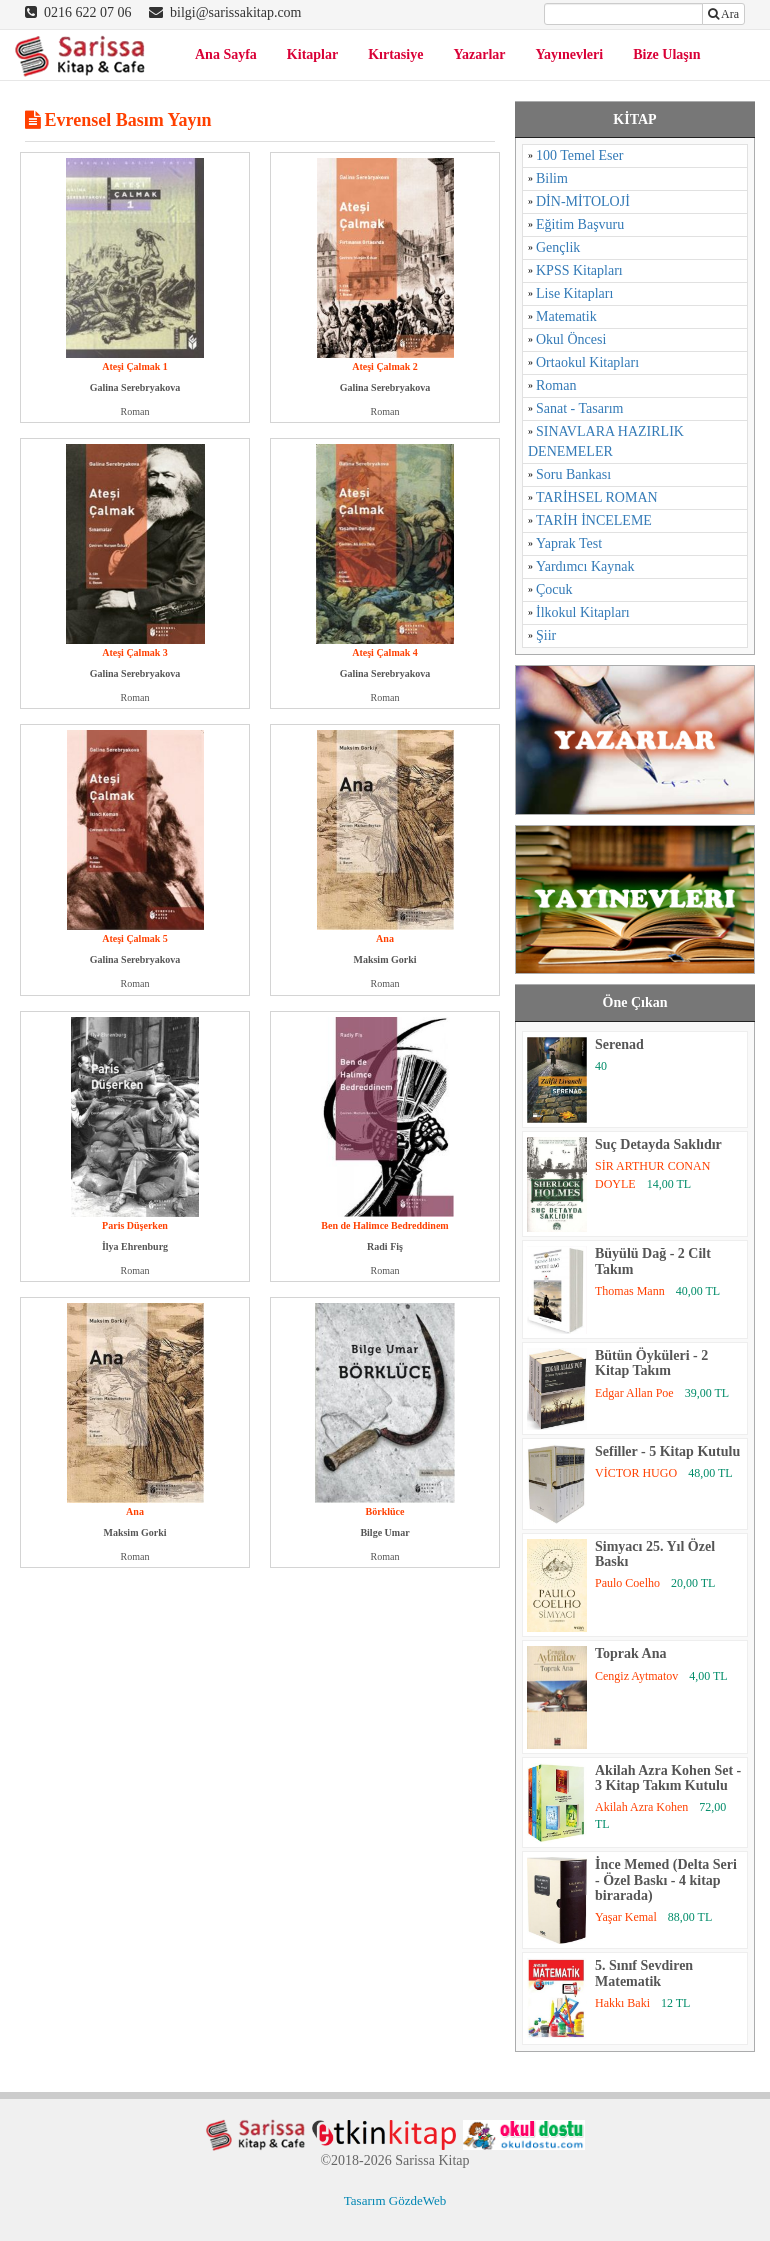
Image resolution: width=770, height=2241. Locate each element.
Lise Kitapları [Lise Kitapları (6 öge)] (574, 293)
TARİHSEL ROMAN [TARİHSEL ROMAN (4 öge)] (597, 497)
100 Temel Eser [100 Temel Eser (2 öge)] (579, 155)
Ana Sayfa (226, 54)
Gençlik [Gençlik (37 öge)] (558, 247)
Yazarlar (479, 54)
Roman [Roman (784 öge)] (556, 385)
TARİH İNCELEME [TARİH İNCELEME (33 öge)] (594, 520)
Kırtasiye (395, 54)
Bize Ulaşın (666, 54)
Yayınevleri (570, 54)
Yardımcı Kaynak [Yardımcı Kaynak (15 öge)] (585, 566)
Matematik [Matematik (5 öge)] (566, 316)
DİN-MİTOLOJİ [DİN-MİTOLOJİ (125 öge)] (583, 201)
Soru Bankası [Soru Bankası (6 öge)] (573, 474)
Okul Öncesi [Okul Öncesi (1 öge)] (571, 339)
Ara (723, 14)
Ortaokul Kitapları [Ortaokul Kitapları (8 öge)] (587, 362)
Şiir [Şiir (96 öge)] (546, 635)
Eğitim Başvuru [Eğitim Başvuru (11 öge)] (580, 224)
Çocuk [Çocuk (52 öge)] (554, 589)
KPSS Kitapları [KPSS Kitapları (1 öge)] (579, 270)
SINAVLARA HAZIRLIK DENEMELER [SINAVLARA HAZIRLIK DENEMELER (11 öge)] (606, 441)
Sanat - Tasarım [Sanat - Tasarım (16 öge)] (579, 408)
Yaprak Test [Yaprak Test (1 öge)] (569, 543)
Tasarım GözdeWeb (395, 2200)
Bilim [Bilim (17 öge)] (552, 178)
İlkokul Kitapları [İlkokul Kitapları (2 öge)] (583, 612)
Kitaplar (312, 54)
